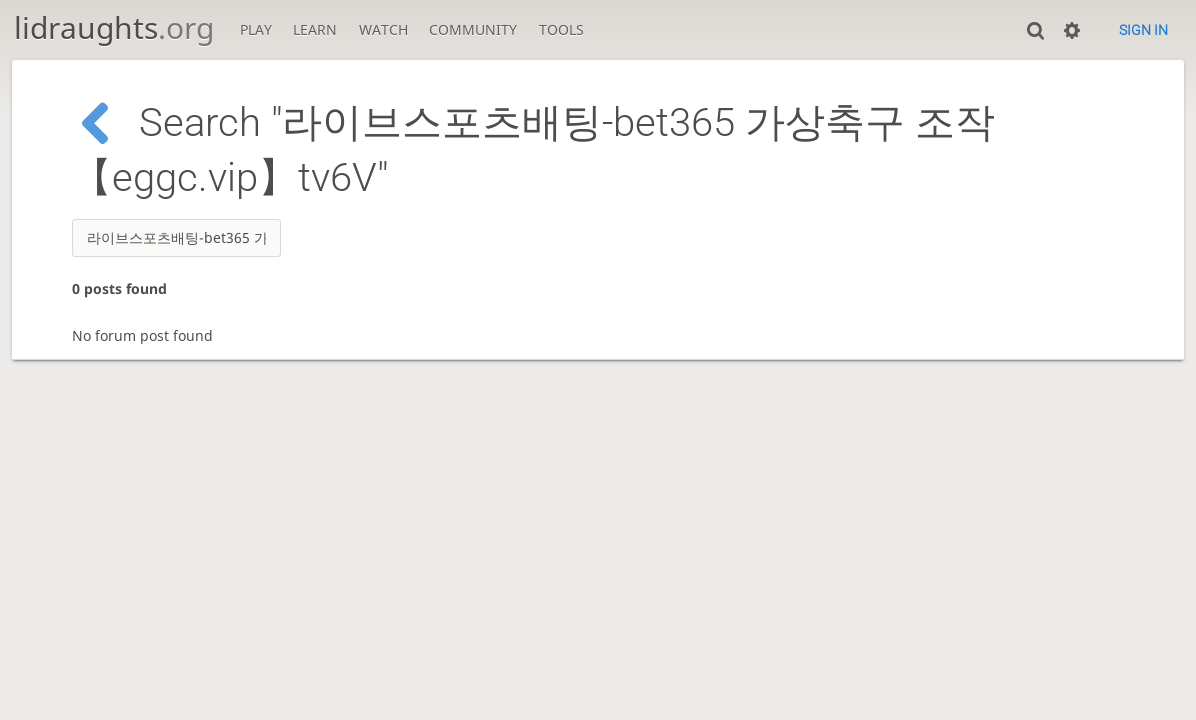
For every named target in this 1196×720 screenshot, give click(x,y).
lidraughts (114, 27)
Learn (315, 29)
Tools (561, 29)
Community (473, 29)
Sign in (1143, 30)
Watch (383, 29)
